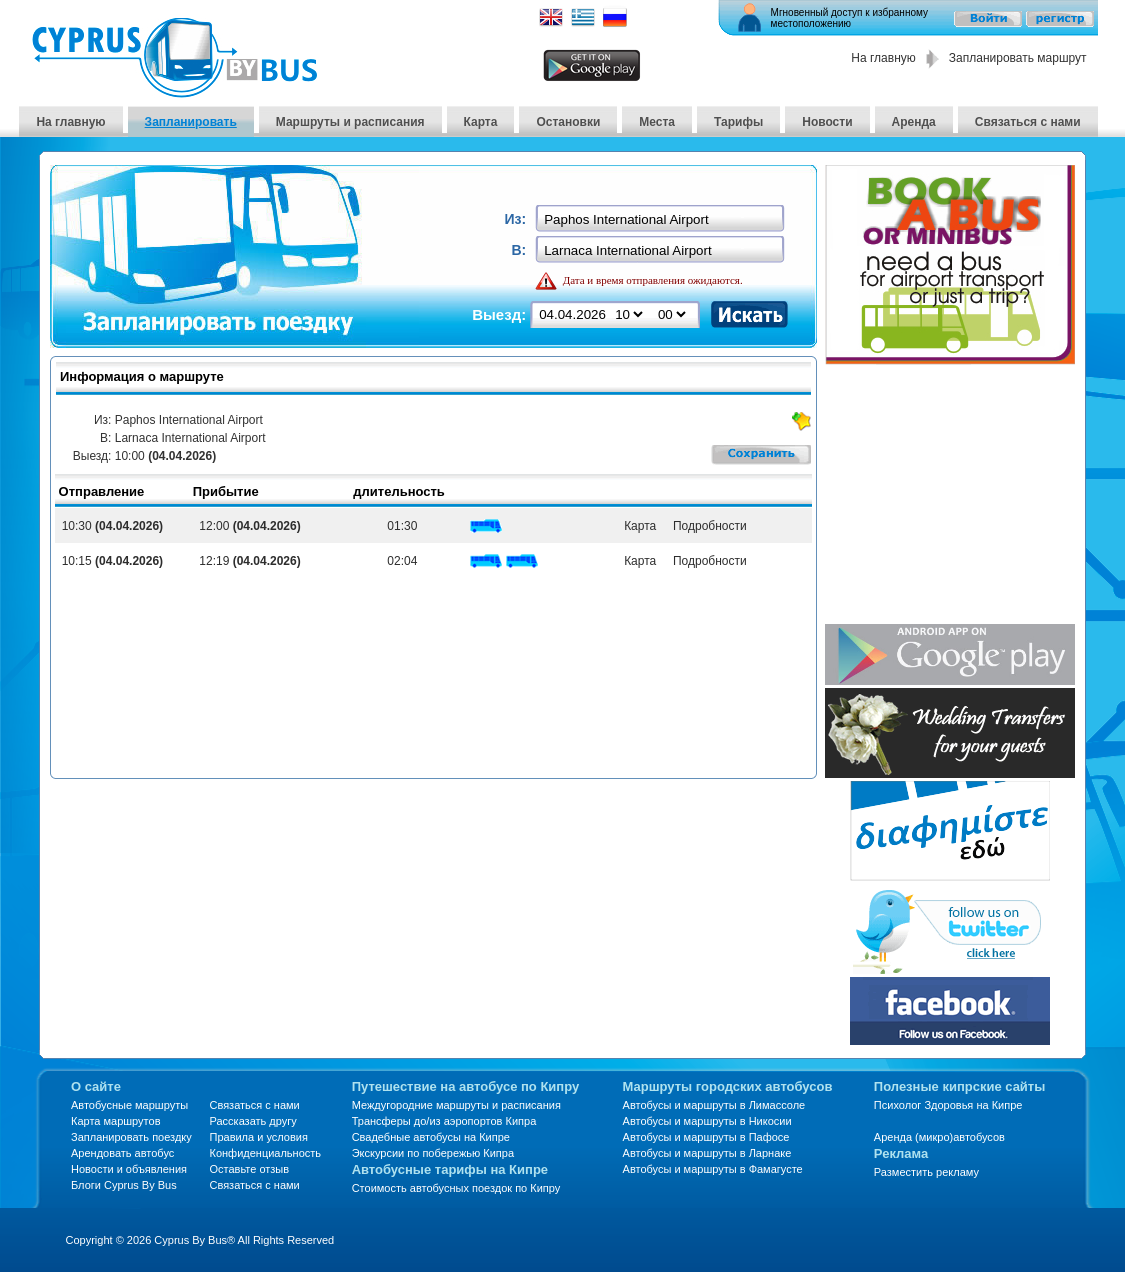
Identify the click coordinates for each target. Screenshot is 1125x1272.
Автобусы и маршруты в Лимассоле (714, 1105)
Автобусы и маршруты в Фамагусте (713, 1169)
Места (657, 122)
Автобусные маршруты (129, 1105)
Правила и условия (258, 1137)
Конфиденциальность (265, 1153)
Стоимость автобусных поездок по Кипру (456, 1188)
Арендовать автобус (122, 1153)
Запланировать (191, 122)
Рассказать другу (252, 1121)
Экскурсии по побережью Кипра (433, 1153)
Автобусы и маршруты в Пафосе (706, 1137)
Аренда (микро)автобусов (939, 1137)
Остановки (568, 122)
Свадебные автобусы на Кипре (431, 1137)
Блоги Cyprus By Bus (124, 1185)
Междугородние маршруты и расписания (456, 1105)
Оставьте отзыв (249, 1169)
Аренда (914, 122)
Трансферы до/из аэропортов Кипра (444, 1121)
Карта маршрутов (115, 1121)
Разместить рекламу (926, 1172)
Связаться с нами (1028, 122)
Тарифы (738, 122)
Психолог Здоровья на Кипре (948, 1105)
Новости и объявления (129, 1169)
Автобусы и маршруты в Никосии (707, 1121)
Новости (827, 122)
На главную (883, 58)
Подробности (706, 526)
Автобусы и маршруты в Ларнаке (707, 1153)
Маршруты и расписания (350, 122)
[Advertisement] (950, 496)
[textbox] (661, 219)
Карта (481, 122)
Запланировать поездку (131, 1137)
